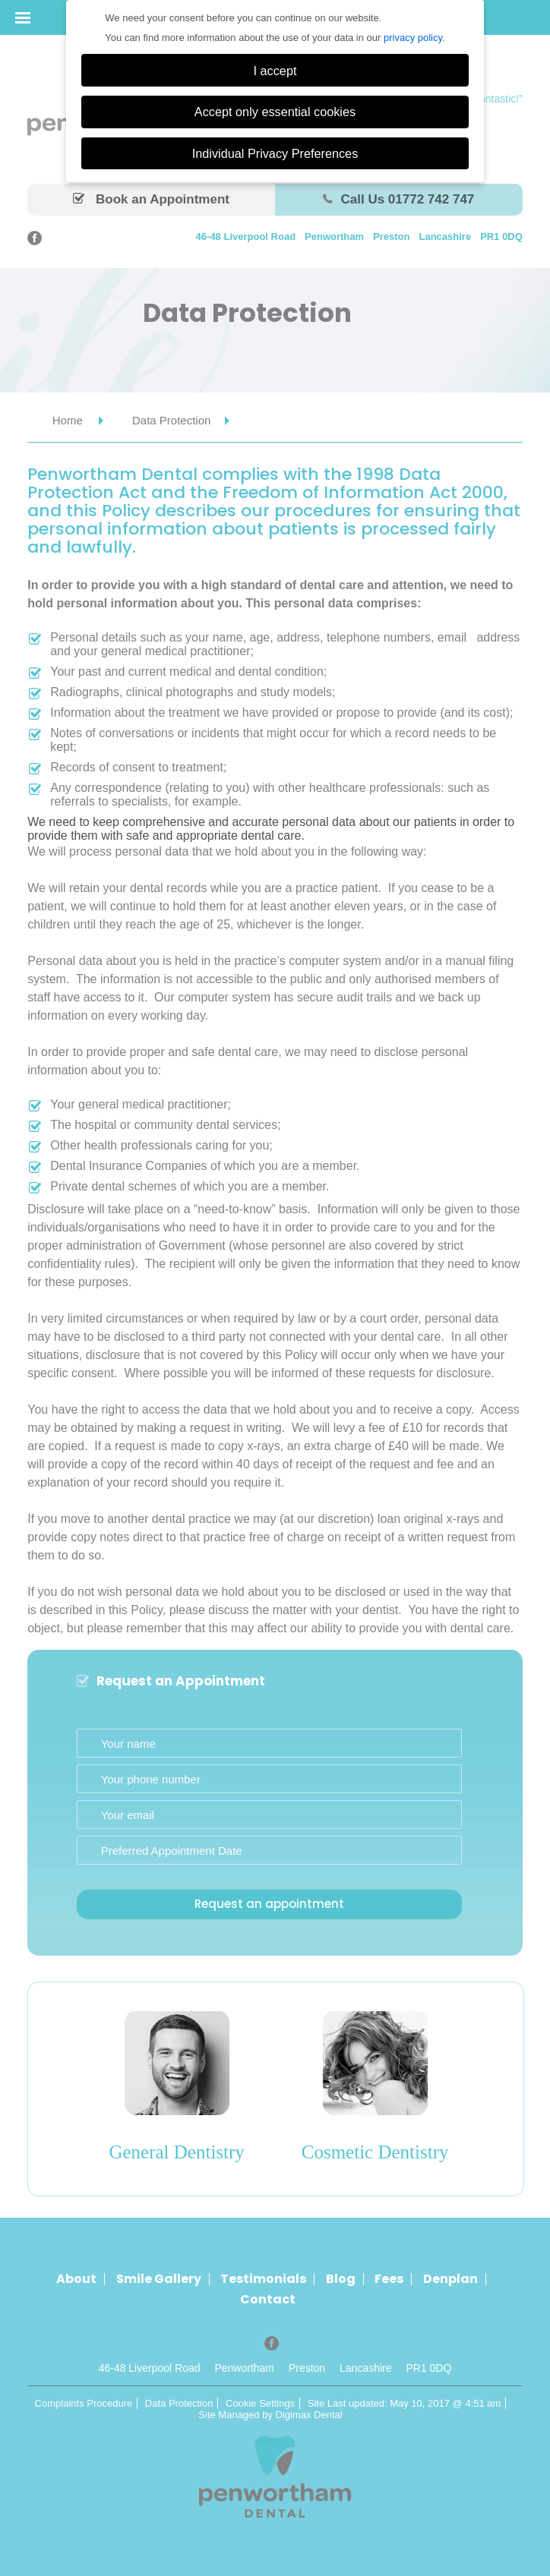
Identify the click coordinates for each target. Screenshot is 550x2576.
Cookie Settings (260, 2403)
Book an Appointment (151, 199)
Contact (268, 2300)
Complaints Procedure (84, 2403)
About (76, 2279)
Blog (341, 2279)
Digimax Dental (309, 2414)
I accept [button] (275, 70)
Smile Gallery (158, 2279)
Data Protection (179, 2403)
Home (67, 420)
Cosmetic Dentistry (375, 2152)
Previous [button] (69, 2094)
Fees (389, 2279)
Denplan (450, 2279)
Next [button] (481, 2094)
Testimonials (263, 2279)
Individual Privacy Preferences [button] (275, 153)
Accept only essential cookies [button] (275, 111)
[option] (176, 2094)
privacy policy (413, 37)
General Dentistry (177, 2152)
